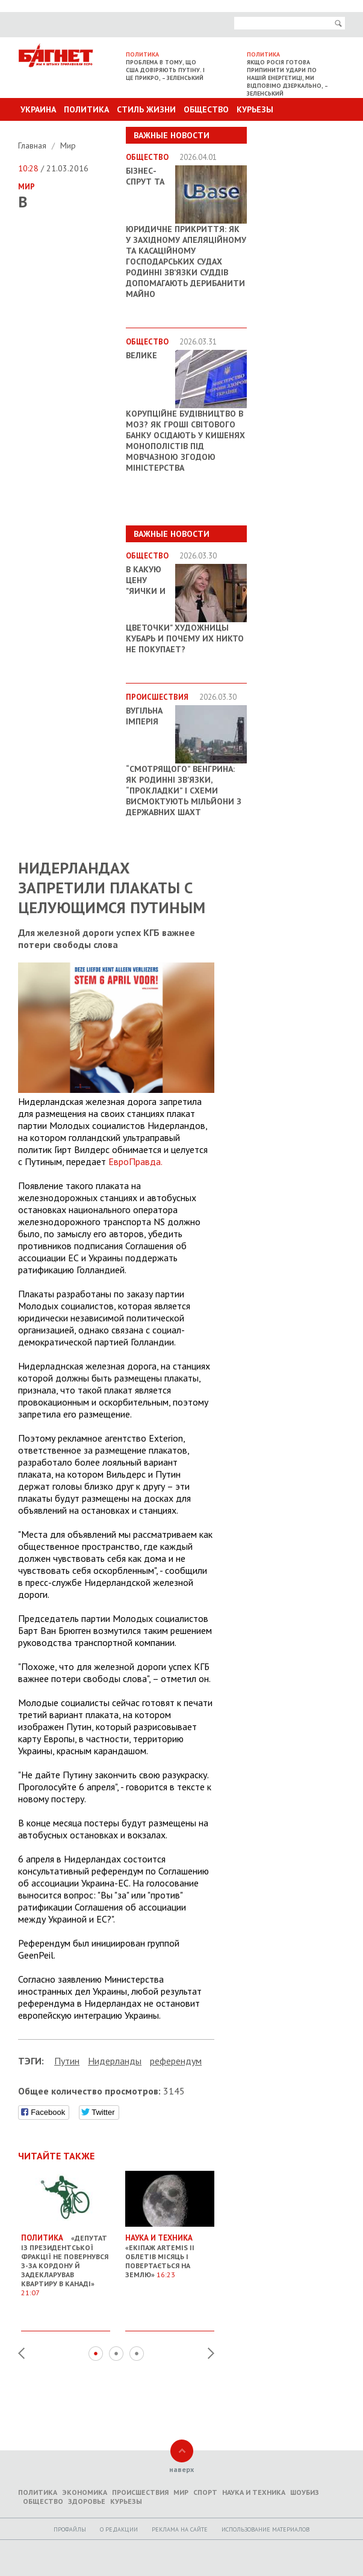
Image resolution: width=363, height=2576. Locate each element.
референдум (176, 2061)
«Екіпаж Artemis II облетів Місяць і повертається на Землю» (169, 2251)
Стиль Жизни (146, 109)
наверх (181, 2469)
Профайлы (70, 2529)
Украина (38, 109)
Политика (86, 109)
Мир (68, 145)
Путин (66, 2061)
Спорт (205, 2492)
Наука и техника (253, 2492)
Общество (206, 109)
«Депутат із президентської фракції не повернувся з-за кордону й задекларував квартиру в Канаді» (65, 2260)
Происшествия (140, 2492)
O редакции (119, 2529)
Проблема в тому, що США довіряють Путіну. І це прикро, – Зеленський (165, 70)
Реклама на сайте (180, 2529)
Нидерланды (114, 2061)
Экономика (84, 2492)
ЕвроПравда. (135, 1161)
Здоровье (86, 2501)
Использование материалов (265, 2529)
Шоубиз (304, 2492)
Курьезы (255, 109)
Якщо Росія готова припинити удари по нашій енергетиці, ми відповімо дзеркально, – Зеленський (287, 77)
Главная (33, 145)
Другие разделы (291, 132)
